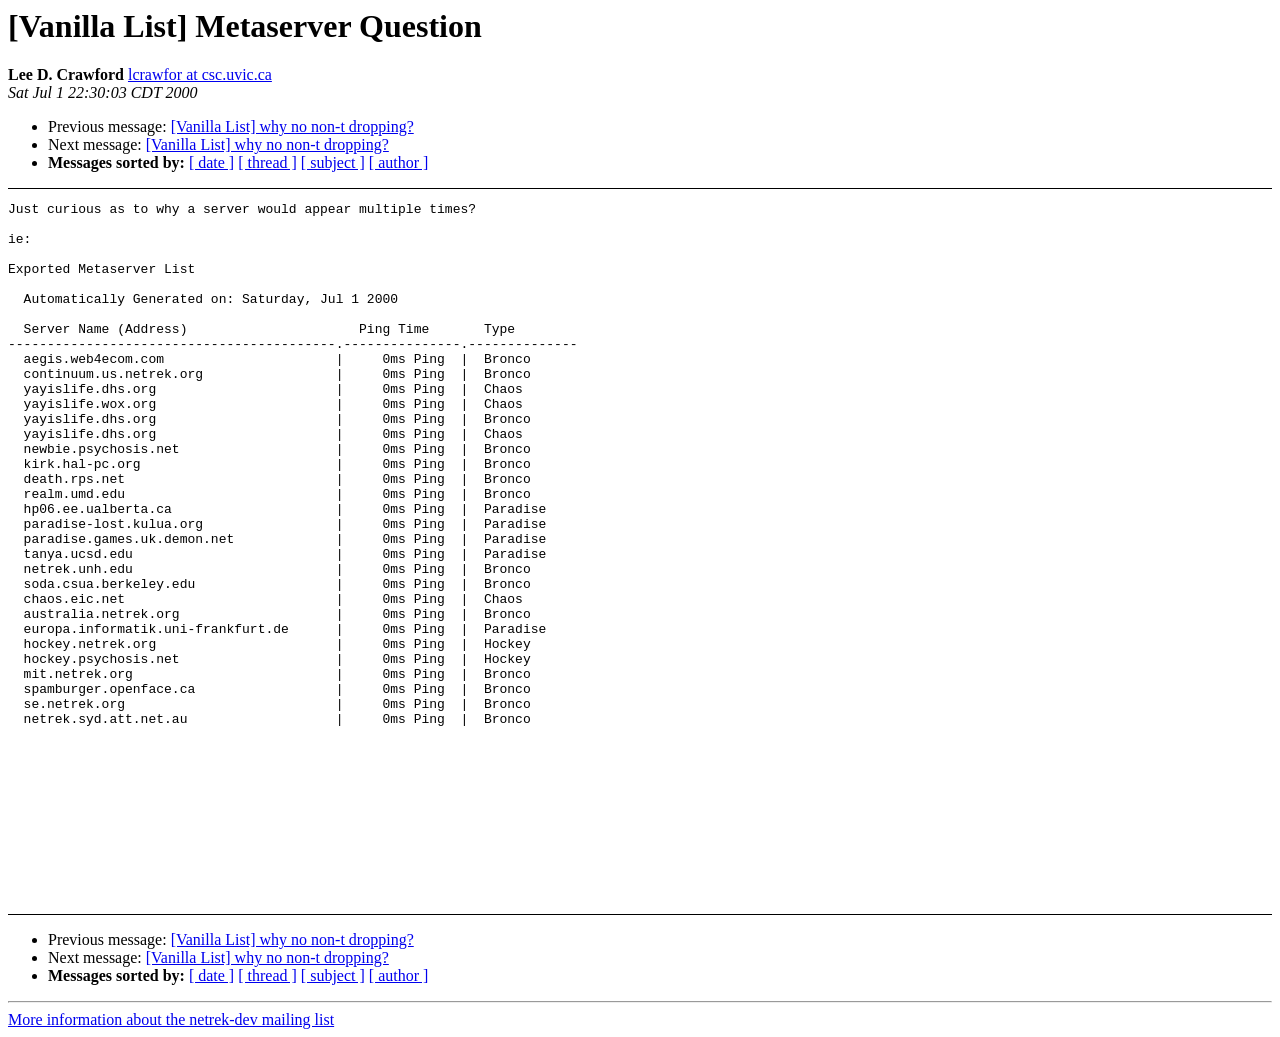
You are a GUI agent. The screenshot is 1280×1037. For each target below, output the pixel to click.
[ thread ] (267, 162)
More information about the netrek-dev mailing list (171, 1019)
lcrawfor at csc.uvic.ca (200, 74)
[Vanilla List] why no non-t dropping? (292, 126)
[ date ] (211, 162)
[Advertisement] (1144, 251)
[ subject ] (333, 162)
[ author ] (399, 162)
